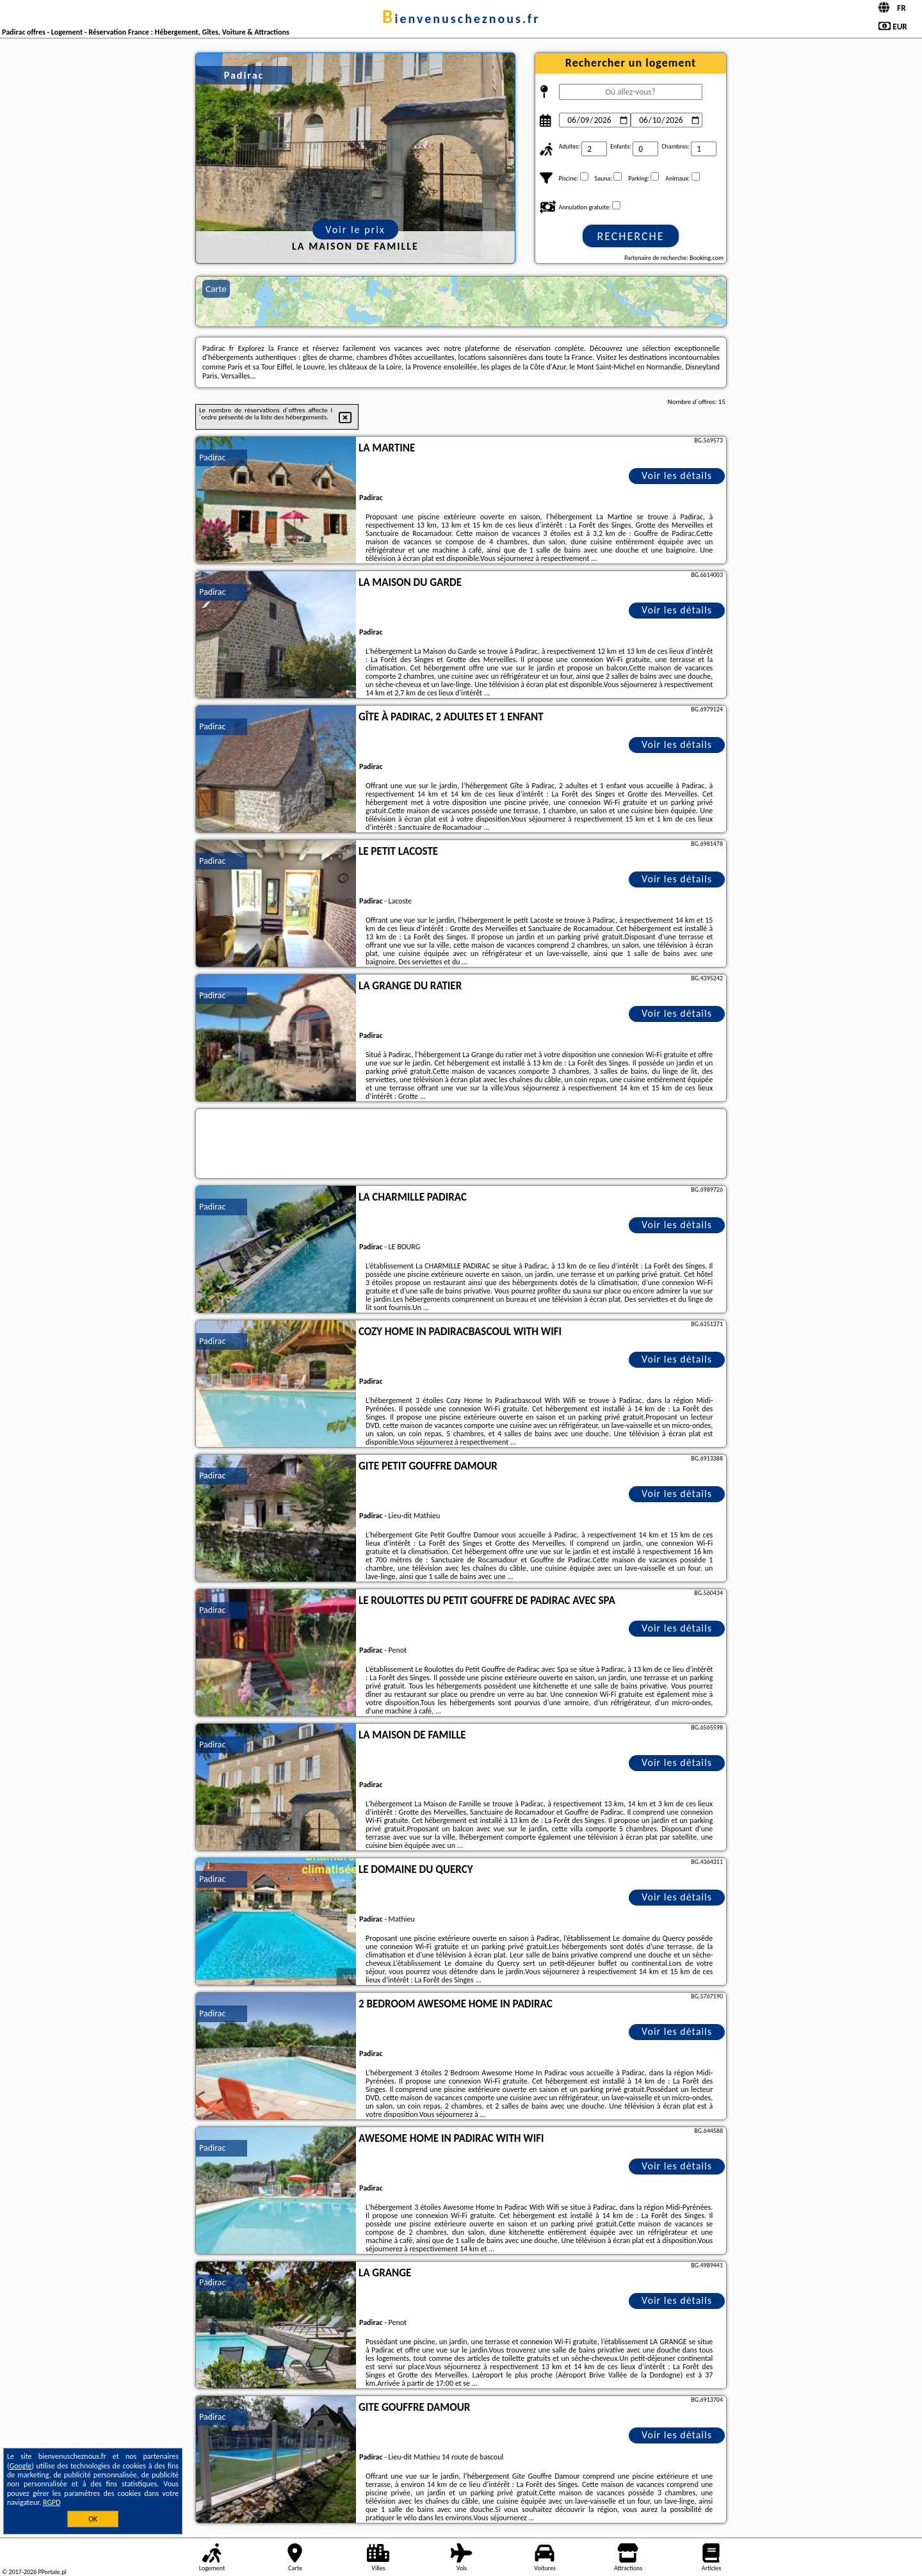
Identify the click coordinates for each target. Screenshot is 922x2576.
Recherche (630, 236)
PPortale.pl (52, 2572)
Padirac (212, 457)
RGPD (52, 2502)
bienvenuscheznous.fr (461, 18)
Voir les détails (677, 475)
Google (21, 2465)
